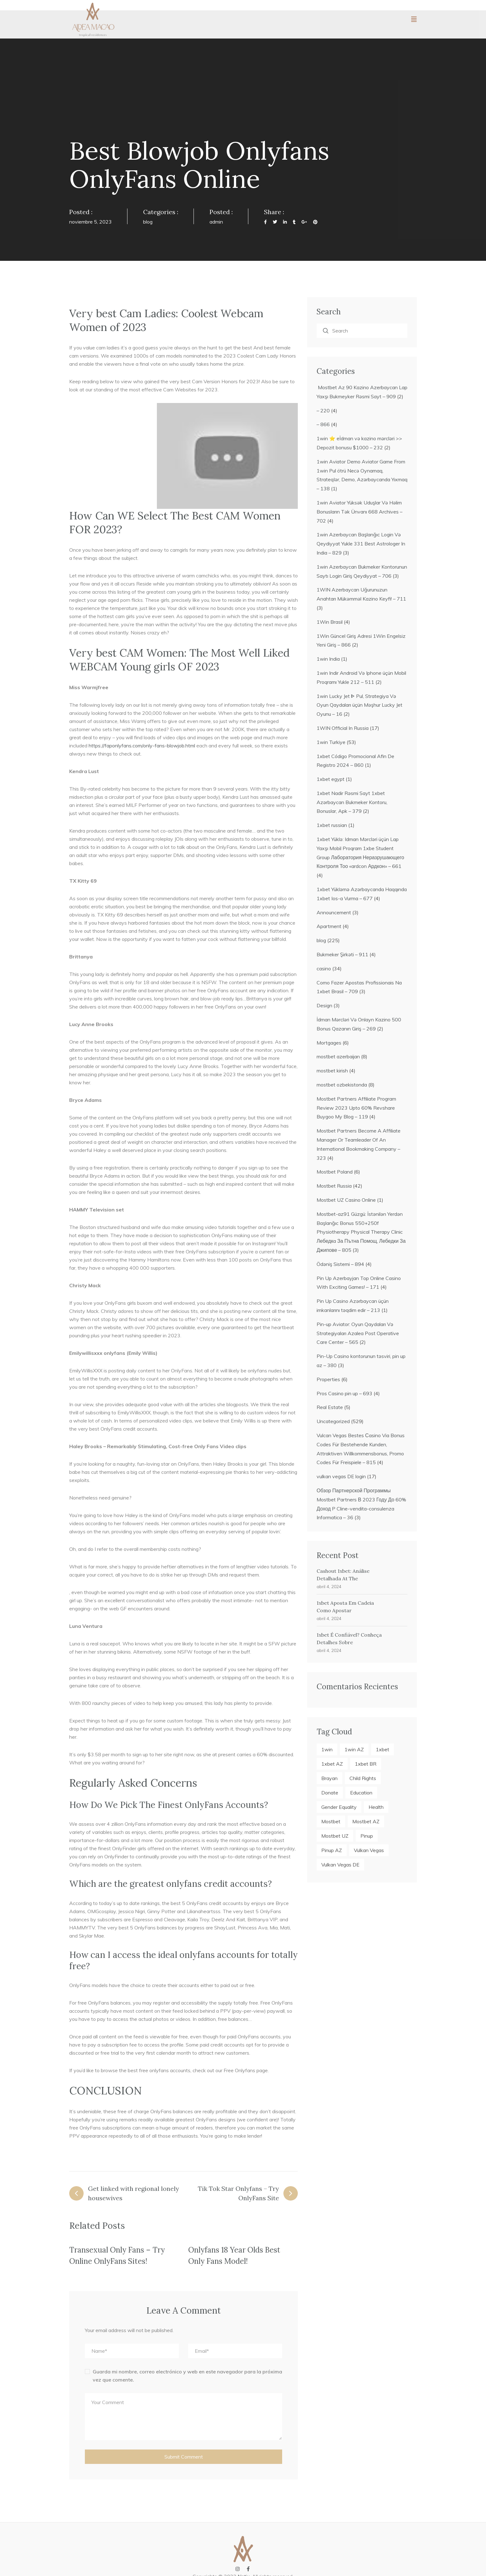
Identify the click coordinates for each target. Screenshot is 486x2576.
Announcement (334, 912)
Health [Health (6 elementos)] (376, 1807)
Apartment (329, 926)
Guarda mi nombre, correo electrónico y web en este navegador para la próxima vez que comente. (187, 2375)
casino (324, 968)
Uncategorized (333, 1421)
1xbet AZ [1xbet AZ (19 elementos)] (332, 1764)
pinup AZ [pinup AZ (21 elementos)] (331, 1850)
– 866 (323, 424)
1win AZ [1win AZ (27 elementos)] (354, 1749)
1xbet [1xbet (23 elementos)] (382, 1749)
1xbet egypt (330, 779)
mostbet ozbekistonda (342, 1085)
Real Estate (330, 1407)
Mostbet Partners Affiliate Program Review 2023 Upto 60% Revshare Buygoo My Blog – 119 (356, 1108)
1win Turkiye (331, 742)
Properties (328, 1379)
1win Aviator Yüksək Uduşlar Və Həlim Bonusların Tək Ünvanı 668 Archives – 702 (359, 511)
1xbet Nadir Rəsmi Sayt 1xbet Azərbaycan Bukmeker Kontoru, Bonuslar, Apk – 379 (352, 802)
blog (148, 222)
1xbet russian (332, 825)
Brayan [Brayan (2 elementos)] (329, 1778)
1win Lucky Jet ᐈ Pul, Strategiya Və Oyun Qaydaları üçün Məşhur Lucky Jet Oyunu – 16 (359, 705)
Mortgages (329, 1043)
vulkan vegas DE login (341, 1476)
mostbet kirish (332, 1070)
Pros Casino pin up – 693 (344, 1393)
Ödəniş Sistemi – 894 (340, 1264)
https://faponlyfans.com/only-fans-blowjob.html (142, 745)
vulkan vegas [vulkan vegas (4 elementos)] (369, 1850)
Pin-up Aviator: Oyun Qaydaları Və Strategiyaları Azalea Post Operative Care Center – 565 (358, 1333)
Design (324, 1005)
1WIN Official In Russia (343, 728)
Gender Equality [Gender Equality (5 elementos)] (339, 1807)
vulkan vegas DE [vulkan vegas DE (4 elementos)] (340, 1864)
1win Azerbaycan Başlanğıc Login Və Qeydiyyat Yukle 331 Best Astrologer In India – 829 (361, 543)
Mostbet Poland (335, 1172)
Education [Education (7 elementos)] (361, 1792)
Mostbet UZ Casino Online (346, 1200)
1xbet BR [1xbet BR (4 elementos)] (365, 1764)
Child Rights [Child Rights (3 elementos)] (362, 1778)
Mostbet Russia (334, 1186)
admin (216, 222)
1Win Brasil (330, 622)
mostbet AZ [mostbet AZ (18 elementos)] (366, 1821)
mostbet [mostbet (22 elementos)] (330, 1821)
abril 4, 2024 (329, 1586)
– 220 (323, 410)
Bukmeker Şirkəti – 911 (342, 954)
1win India (328, 659)
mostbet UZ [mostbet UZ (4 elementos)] (335, 1836)
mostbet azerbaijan (338, 1056)
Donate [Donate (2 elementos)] (329, 1792)
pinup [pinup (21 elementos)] (366, 1836)
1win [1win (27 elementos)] (327, 1749)
